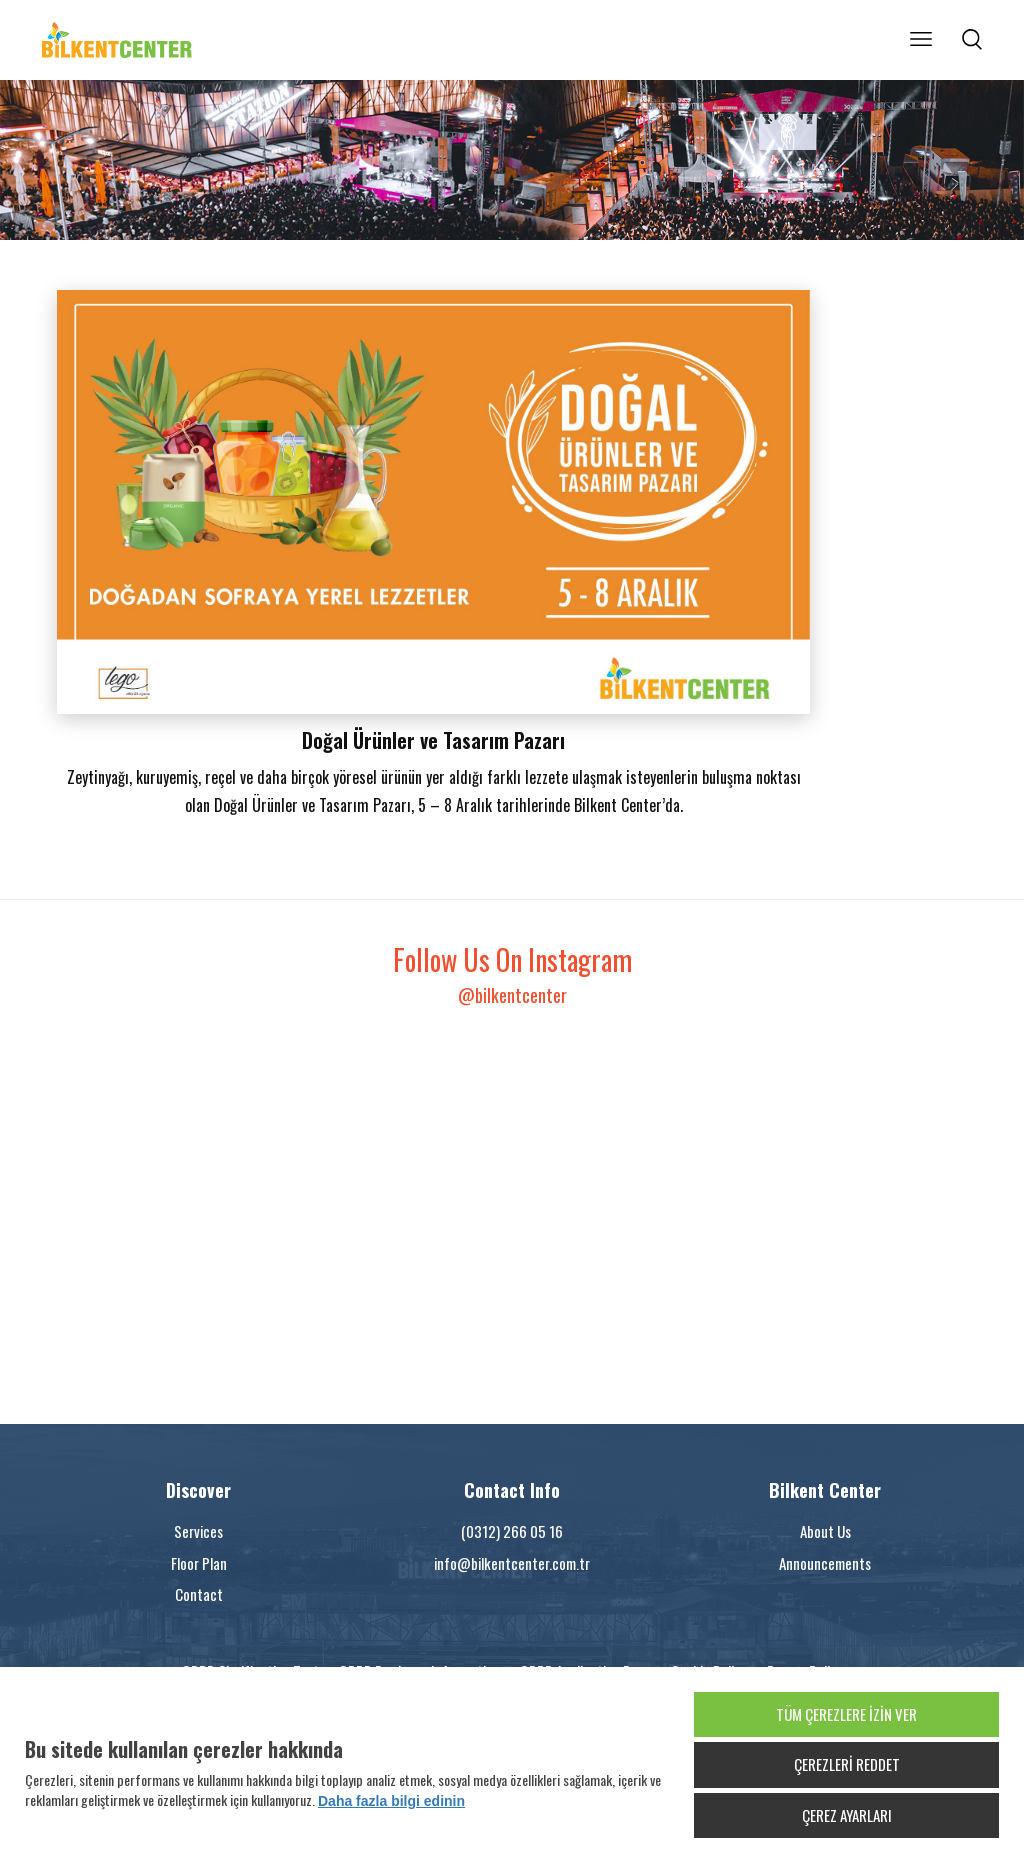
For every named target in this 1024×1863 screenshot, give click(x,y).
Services (198, 1531)
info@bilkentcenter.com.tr (512, 1563)
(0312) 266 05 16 (512, 1531)
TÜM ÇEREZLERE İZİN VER (846, 1714)
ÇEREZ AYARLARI (847, 1815)
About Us (825, 1531)
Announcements (825, 1563)
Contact (199, 1594)
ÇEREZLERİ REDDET (847, 1764)
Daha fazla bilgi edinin (391, 1801)
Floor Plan (199, 1563)
